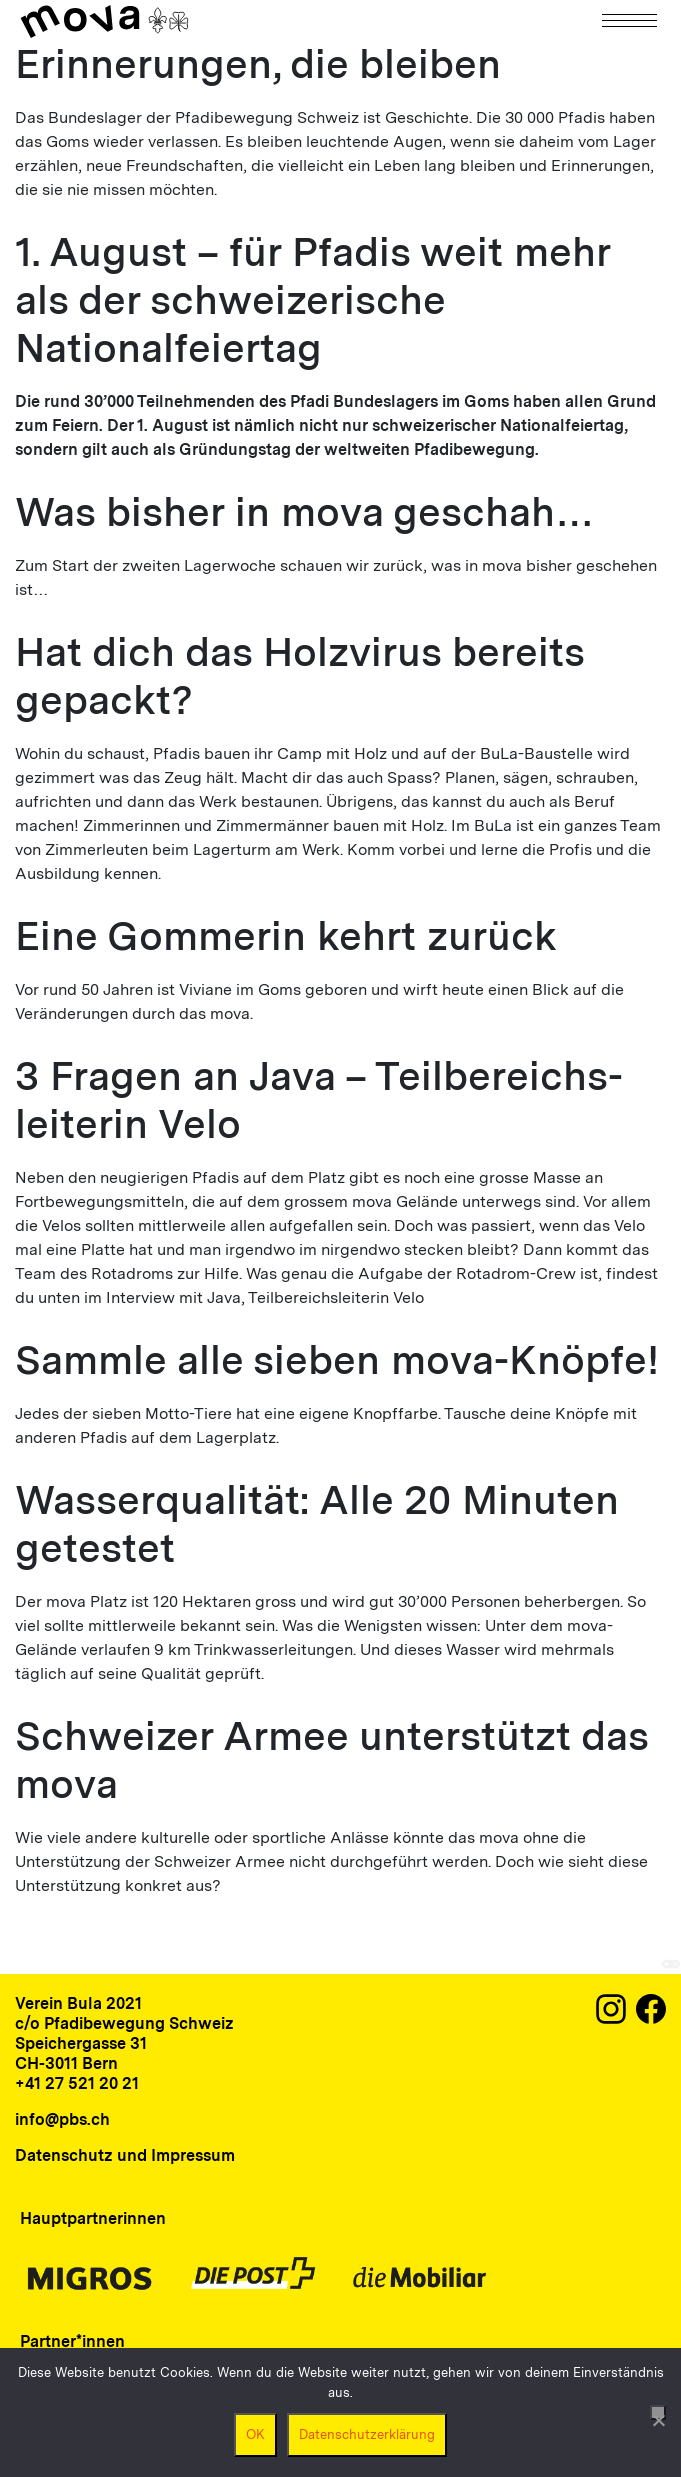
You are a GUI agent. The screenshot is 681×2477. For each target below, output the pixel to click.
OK (255, 2434)
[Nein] (658, 2412)
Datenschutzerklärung (367, 2434)
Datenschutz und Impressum (125, 2155)
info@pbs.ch (62, 2119)
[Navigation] (631, 20)
